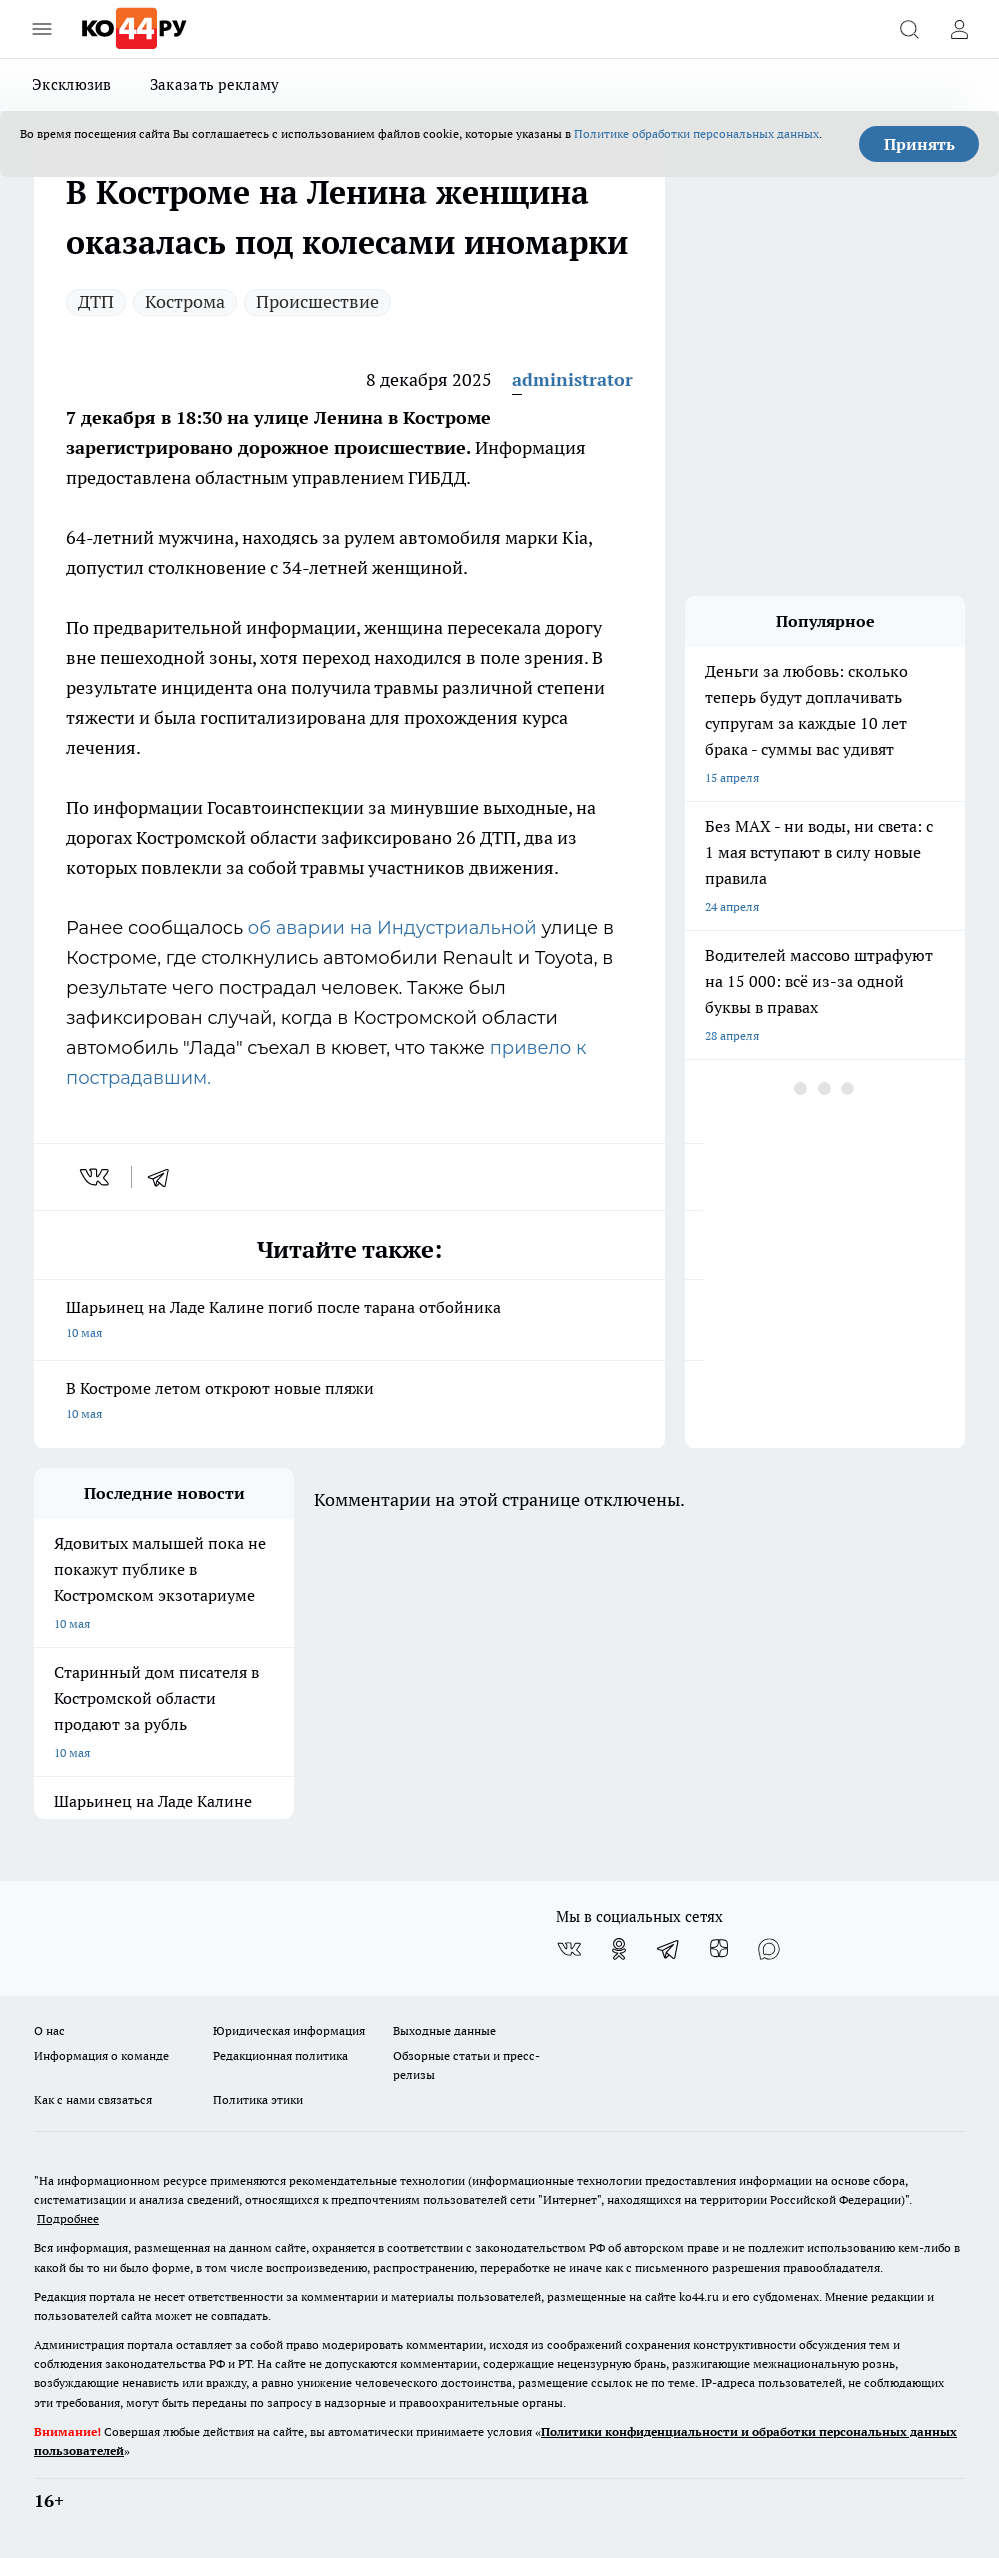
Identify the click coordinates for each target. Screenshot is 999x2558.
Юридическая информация (289, 2030)
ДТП (96, 301)
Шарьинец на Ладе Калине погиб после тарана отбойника (349, 1321)
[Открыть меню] (42, 29)
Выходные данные (444, 2030)
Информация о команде (101, 2055)
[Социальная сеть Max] (769, 1949)
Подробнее (68, 2218)
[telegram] (165, 1177)
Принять (919, 144)
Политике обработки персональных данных (696, 133)
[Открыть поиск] (909, 29)
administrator (572, 379)
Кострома (185, 301)
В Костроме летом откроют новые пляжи (349, 1402)
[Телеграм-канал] (669, 1949)
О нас (49, 2030)
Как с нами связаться (93, 2099)
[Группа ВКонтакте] (569, 1949)
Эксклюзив (72, 84)
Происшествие (317, 301)
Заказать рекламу (215, 84)
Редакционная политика (280, 2055)
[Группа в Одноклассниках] (619, 1949)
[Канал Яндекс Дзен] (719, 1949)
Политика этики (258, 2099)
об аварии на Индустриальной (395, 928)
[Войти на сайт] (959, 29)
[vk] (96, 1177)
